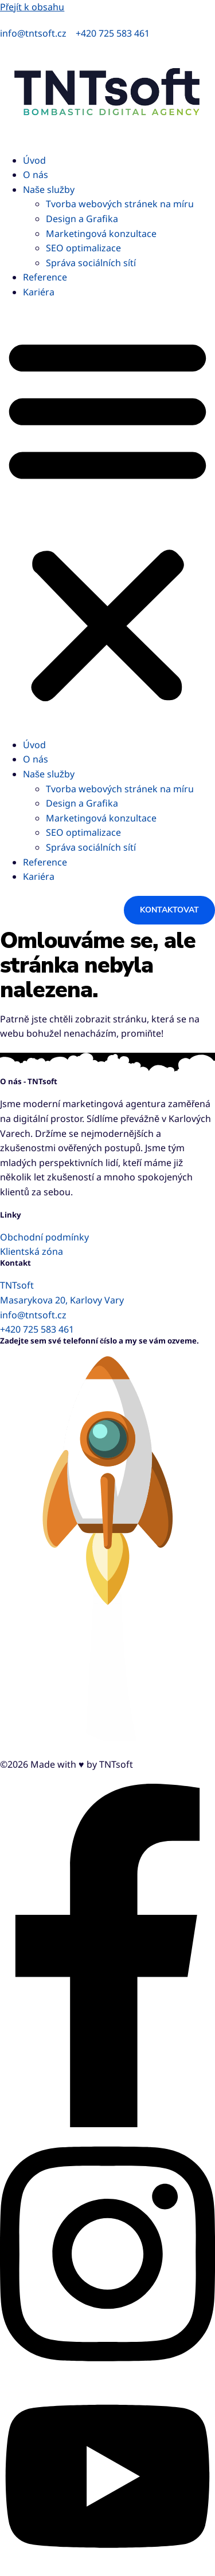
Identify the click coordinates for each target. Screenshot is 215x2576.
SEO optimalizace (83, 248)
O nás (35, 174)
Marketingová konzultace (101, 233)
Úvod (34, 160)
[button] (107, 519)
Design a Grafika (82, 218)
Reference (45, 277)
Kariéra (38, 292)
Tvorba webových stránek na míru (120, 203)
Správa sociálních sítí (91, 262)
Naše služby (49, 189)
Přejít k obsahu (32, 7)
